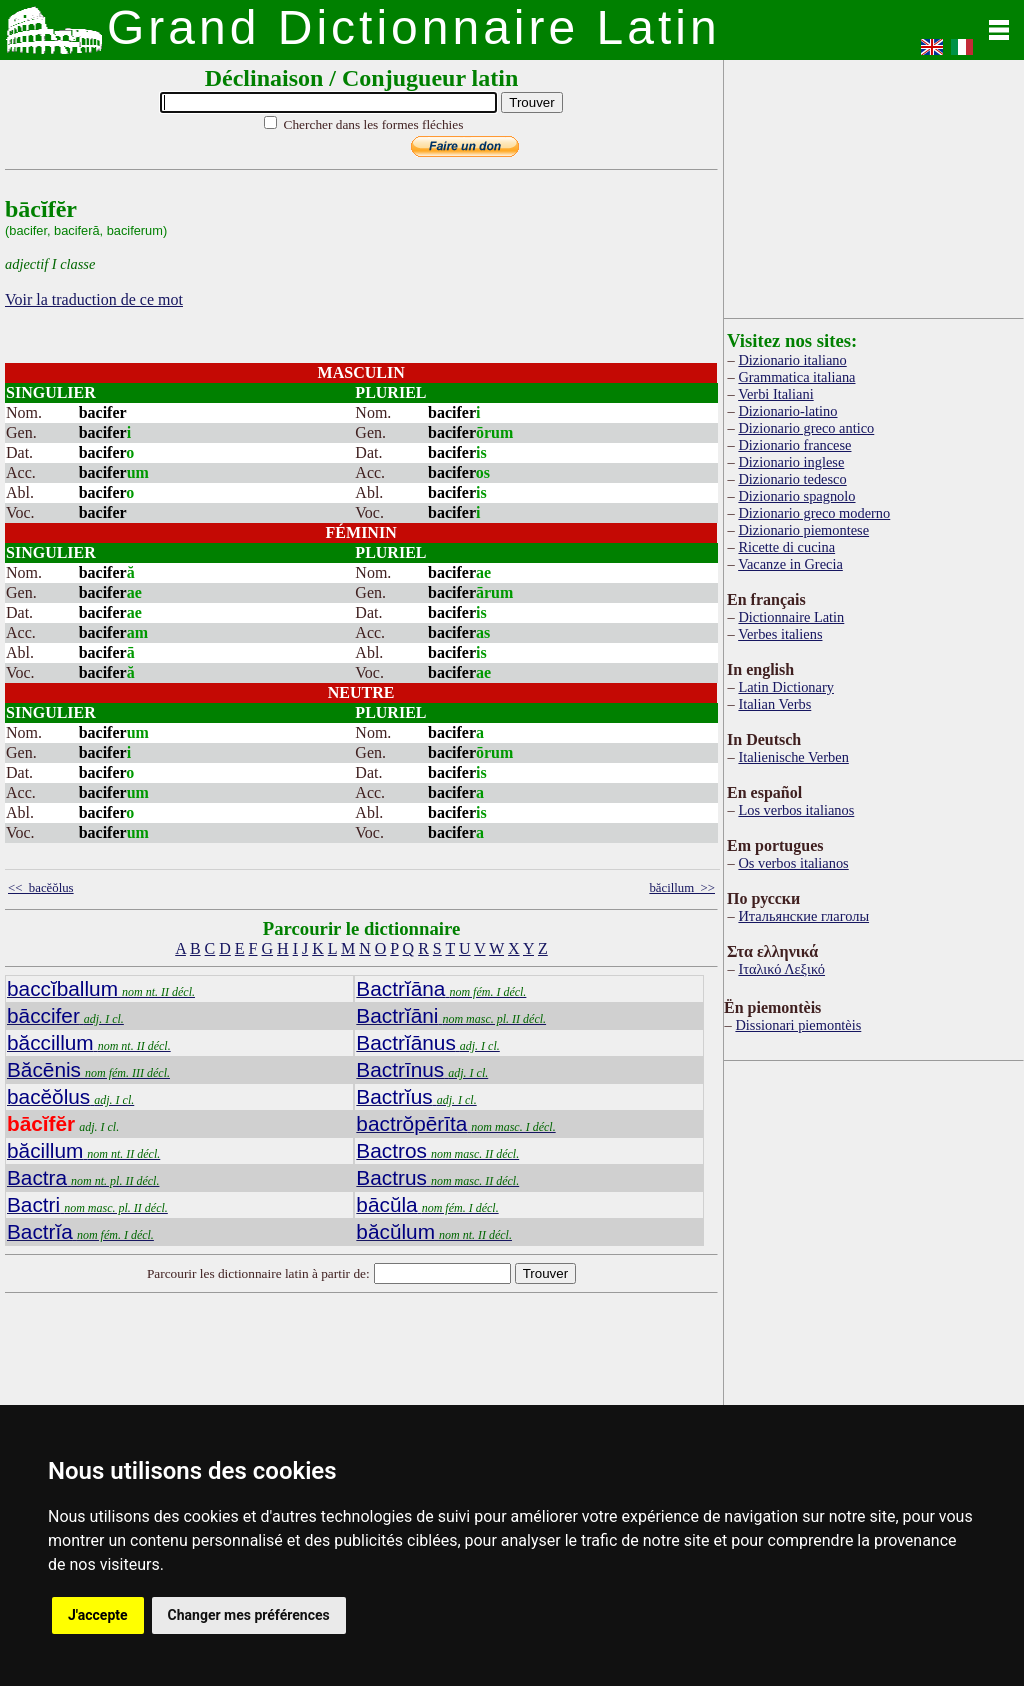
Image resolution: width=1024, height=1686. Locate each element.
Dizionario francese (794, 445)
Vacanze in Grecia (790, 564)
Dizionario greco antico (806, 428)
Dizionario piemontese (803, 530)
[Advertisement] (874, 185)
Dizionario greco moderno (814, 513)
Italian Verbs (774, 704)
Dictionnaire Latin (791, 617)
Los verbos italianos (796, 810)
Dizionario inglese (791, 462)
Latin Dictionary (786, 687)
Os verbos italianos (793, 863)
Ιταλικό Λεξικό (781, 969)
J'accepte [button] (98, 1615)
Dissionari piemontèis (798, 1025)
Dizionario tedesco (792, 479)
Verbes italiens (780, 634)
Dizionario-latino (787, 411)
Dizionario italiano (792, 360)
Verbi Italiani (776, 394)
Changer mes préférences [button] (249, 1615)
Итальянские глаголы (803, 916)
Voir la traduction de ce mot (94, 299)
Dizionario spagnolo (796, 496)
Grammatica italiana (796, 377)
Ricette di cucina (786, 547)
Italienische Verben (793, 757)
